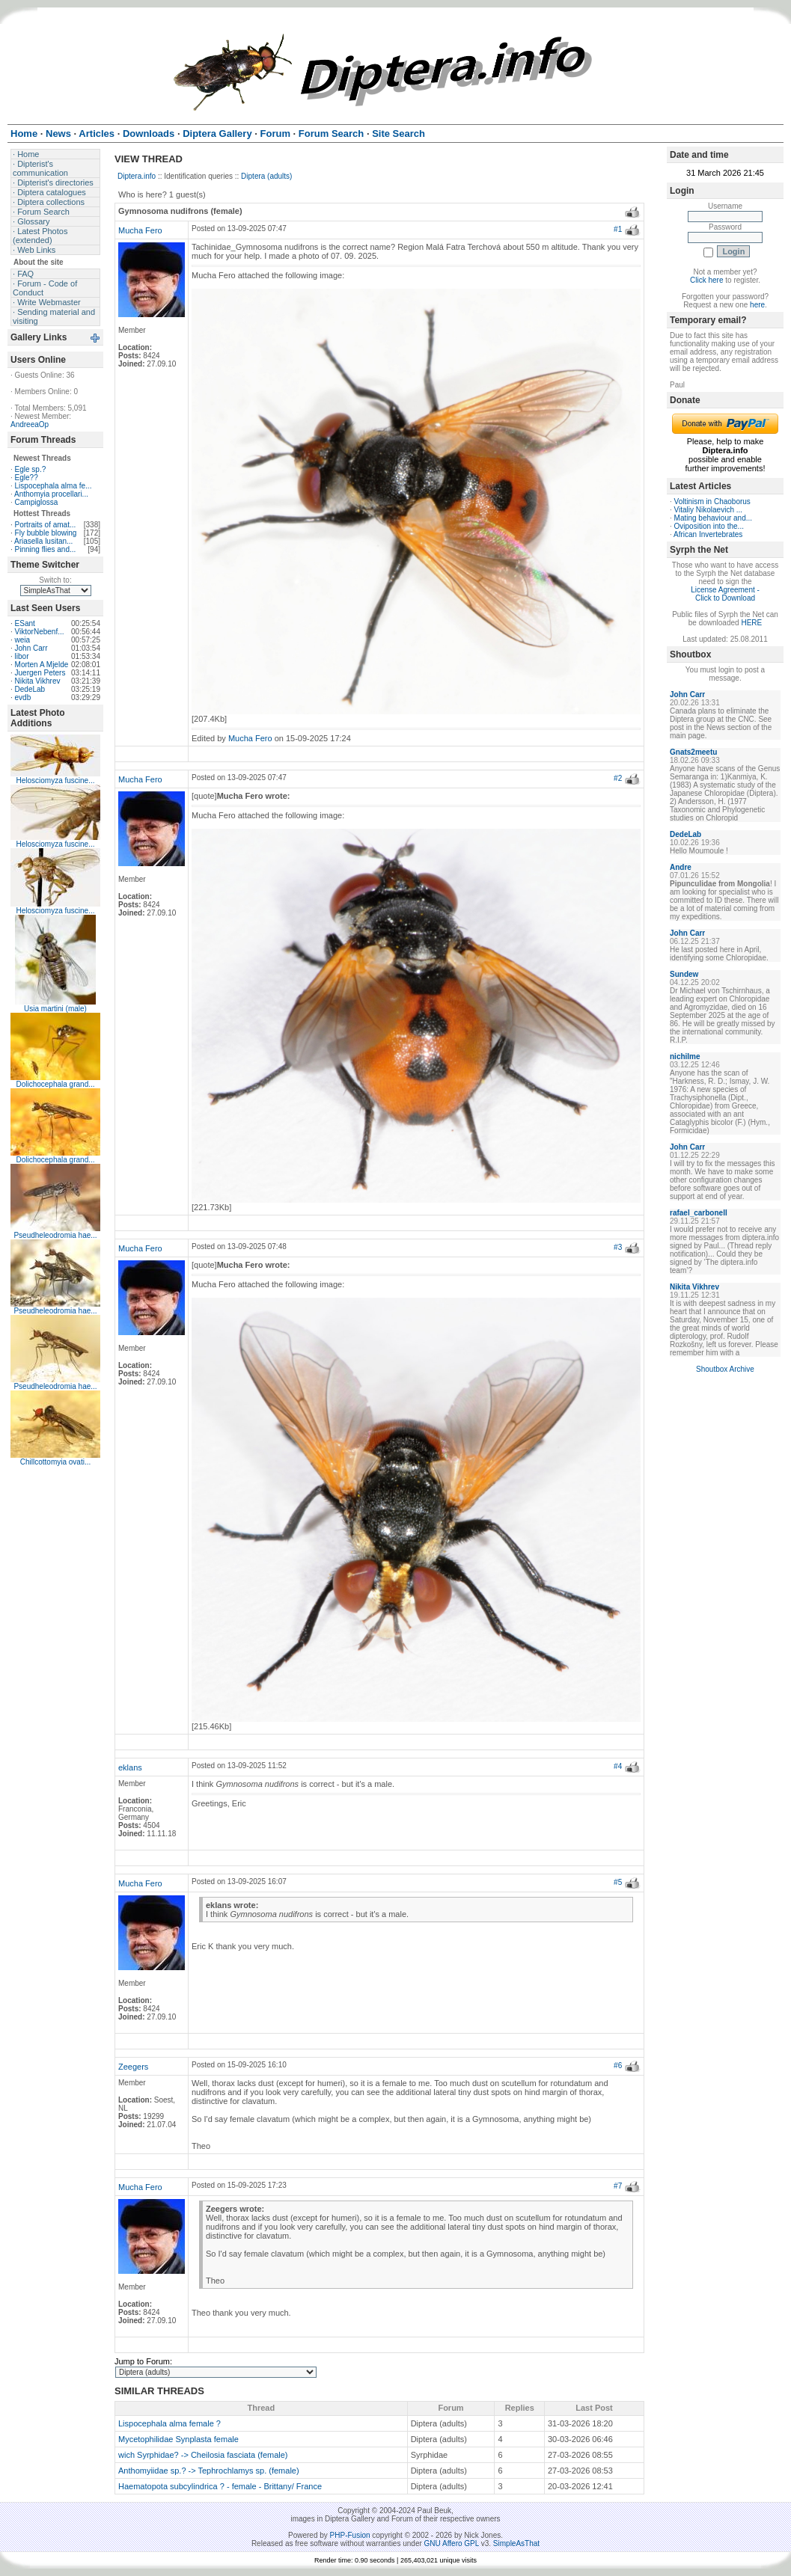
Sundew (684, 974)
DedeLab (30, 689)
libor (22, 656)
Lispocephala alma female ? (169, 2423)
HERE (751, 623)
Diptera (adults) (266, 176)
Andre (680, 867)
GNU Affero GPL (451, 2543)
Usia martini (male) (55, 1009)
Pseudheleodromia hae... (55, 1235)
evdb (23, 697)
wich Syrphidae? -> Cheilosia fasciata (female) (203, 2454)
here (757, 305)
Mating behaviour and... (713, 518)
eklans (130, 1767)
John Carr (31, 648)
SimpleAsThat (516, 2543)
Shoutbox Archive (725, 1369)
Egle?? (26, 477)
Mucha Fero (140, 230)
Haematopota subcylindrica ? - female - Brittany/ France (220, 2486)
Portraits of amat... (45, 525)
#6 (618, 2065)
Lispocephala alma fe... (53, 486)
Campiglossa (36, 502)
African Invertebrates (708, 534)
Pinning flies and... (45, 549)
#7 (618, 2186)
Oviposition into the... (709, 526)
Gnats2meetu (693, 752)
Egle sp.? (30, 469)
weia (23, 640)
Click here (706, 280)
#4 (618, 1766)
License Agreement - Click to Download (725, 594)
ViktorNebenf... (39, 632)
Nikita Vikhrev (38, 681)
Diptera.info (136, 176)
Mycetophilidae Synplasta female (178, 2439)
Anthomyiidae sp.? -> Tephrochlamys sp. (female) (208, 2470)
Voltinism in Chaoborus (712, 501)
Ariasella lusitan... (43, 541)
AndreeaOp (29, 424)
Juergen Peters (40, 673)
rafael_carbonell (698, 1213)
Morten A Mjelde (42, 664)
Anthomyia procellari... (51, 494)
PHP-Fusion (350, 2535)
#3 (618, 1247)
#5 (618, 1882)
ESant (25, 623)
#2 (618, 778)
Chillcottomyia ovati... (55, 1462)
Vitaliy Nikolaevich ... (708, 510)
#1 (618, 229)
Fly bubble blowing (46, 533)
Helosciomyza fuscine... (55, 780)
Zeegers (133, 2066)
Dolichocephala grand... (55, 1084)
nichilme (685, 1056)
